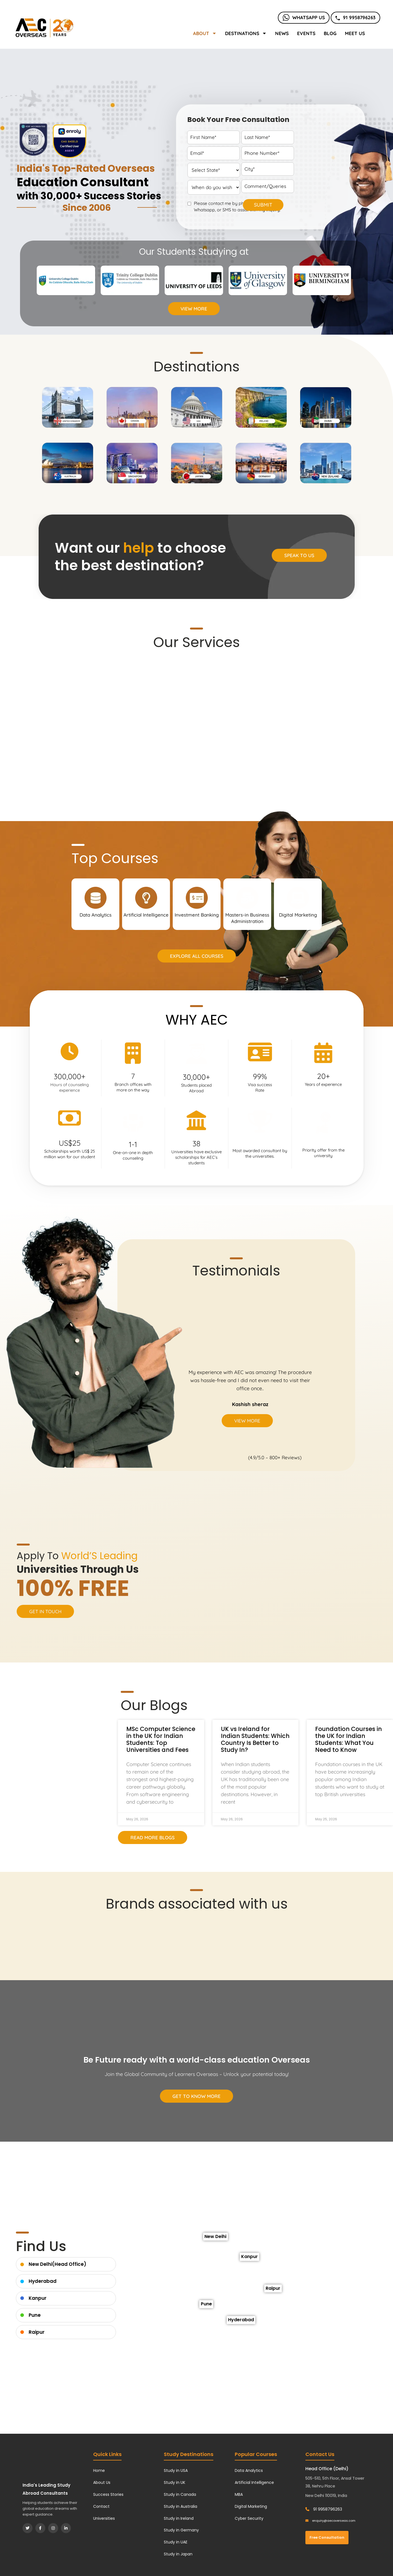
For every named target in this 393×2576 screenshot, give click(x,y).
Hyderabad (42, 2281)
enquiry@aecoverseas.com (330, 2520)
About (205, 33)
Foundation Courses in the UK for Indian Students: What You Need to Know (348, 1739)
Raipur (37, 2332)
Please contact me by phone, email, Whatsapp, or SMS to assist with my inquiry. (237, 206)
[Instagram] (53, 2528)
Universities (104, 2518)
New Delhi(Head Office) (57, 2264)
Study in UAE (175, 2542)
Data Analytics (249, 2470)
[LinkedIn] (66, 2528)
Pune (35, 2315)
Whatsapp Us (304, 17)
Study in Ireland (179, 2518)
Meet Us (355, 33)
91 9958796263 (355, 17)
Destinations (246, 33)
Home (99, 2470)
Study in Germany (181, 2530)
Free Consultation (327, 2537)
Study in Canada (180, 2494)
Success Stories (108, 2494)
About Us (101, 2482)
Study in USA (176, 2470)
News (282, 33)
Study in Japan (178, 2554)
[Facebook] (40, 2528)
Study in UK (174, 2482)
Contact (101, 2506)
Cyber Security (249, 2518)
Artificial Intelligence (254, 2482)
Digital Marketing (251, 2506)
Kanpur (37, 2298)
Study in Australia (180, 2506)
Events (306, 33)
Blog (330, 33)
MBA (239, 2494)
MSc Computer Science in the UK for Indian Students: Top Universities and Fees (160, 1739)
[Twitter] (28, 2528)
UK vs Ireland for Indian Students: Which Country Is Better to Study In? (255, 1739)
